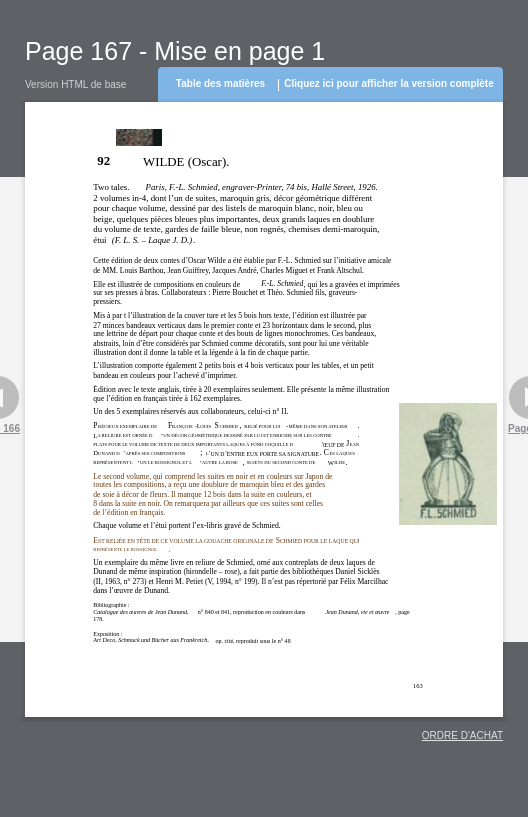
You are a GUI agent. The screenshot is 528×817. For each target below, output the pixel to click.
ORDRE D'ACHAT (462, 735)
